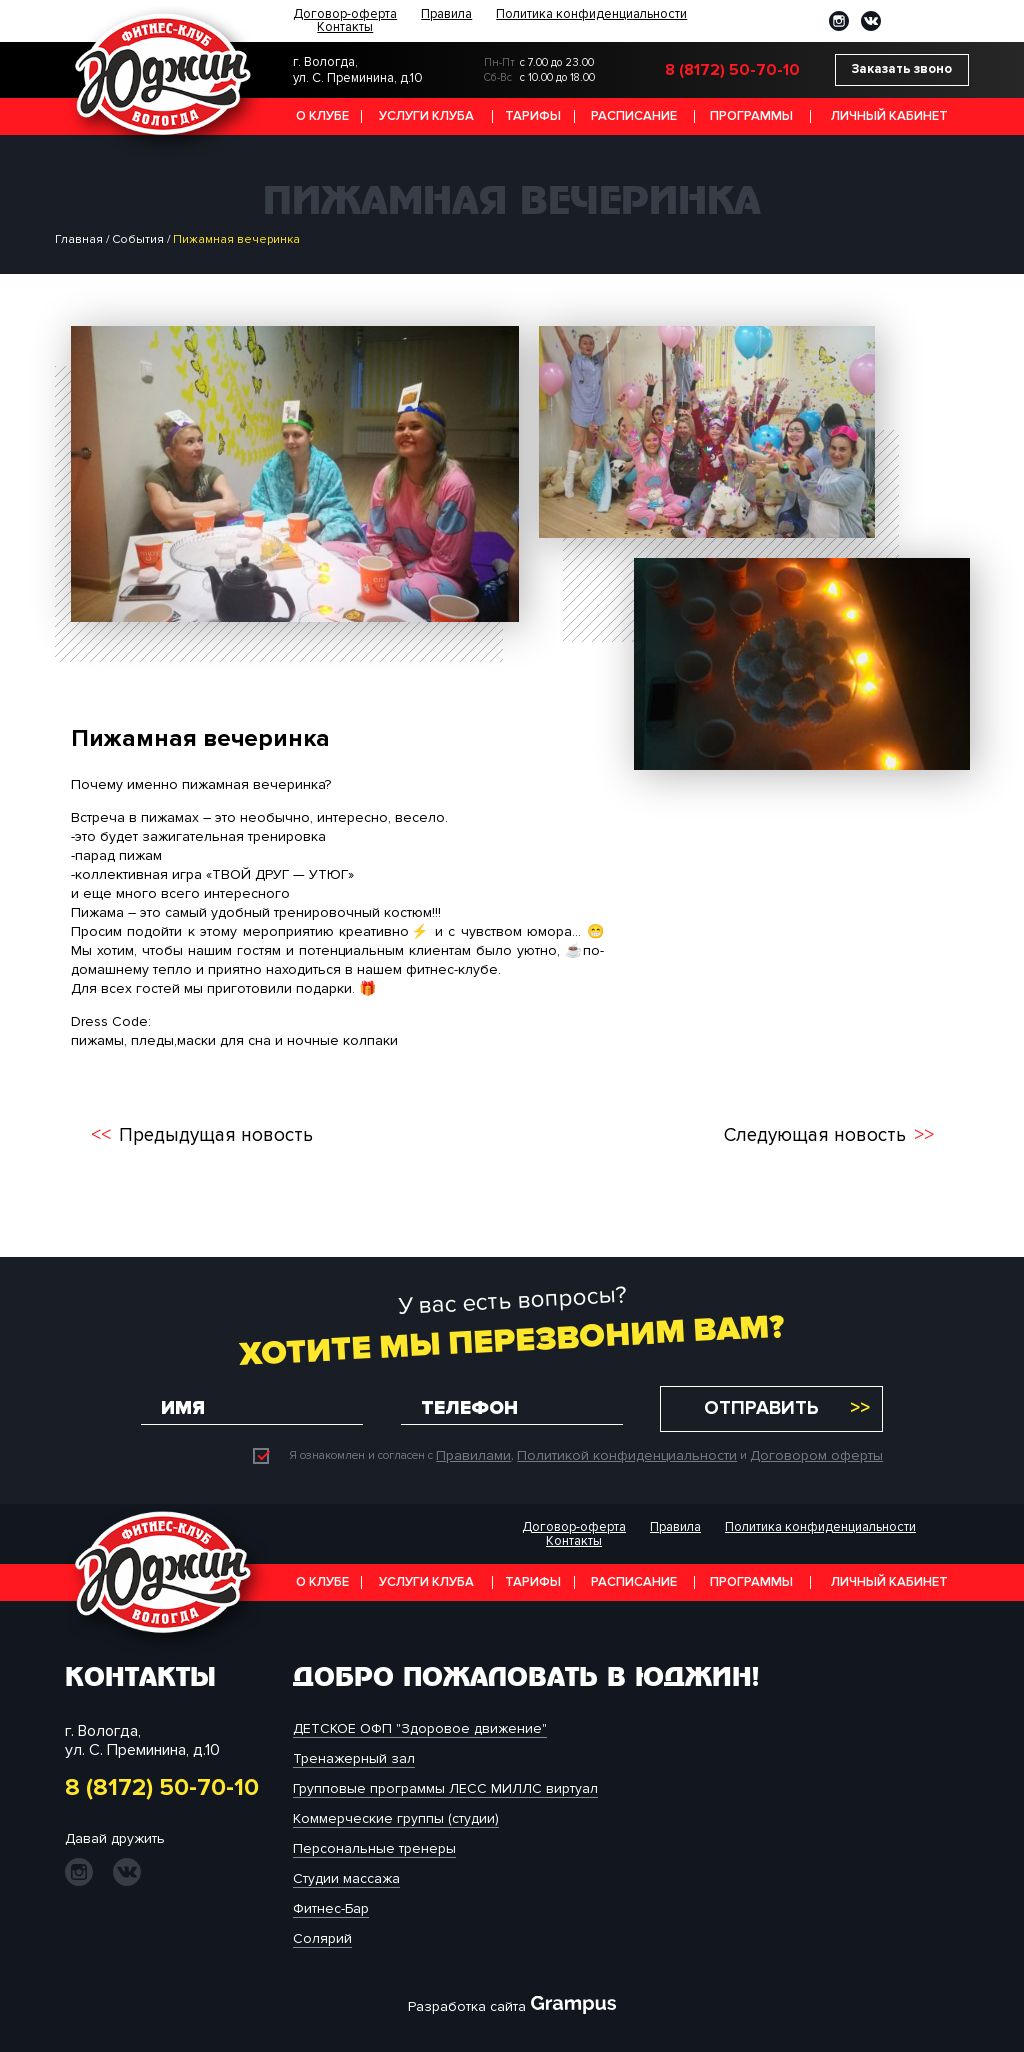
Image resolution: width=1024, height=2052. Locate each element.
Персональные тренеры (374, 1848)
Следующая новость (815, 1135)
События (138, 239)
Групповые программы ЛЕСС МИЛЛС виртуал (445, 1788)
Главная (79, 239)
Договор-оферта (345, 14)
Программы (751, 116)
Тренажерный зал (354, 1758)
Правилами (473, 1456)
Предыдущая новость (216, 1135)
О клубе (322, 116)
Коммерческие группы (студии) (396, 1818)
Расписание (634, 116)
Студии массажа (346, 1878)
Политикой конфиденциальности (627, 1456)
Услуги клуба (426, 116)
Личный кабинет (889, 116)
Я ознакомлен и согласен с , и (568, 1456)
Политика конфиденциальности (591, 14)
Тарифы (533, 116)
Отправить (761, 1408)
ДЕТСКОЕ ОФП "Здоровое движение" (420, 1728)
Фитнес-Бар (331, 1908)
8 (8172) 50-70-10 (732, 70)
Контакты (345, 27)
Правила (446, 14)
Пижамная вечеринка (236, 239)
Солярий (322, 1938)
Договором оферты (816, 1456)
